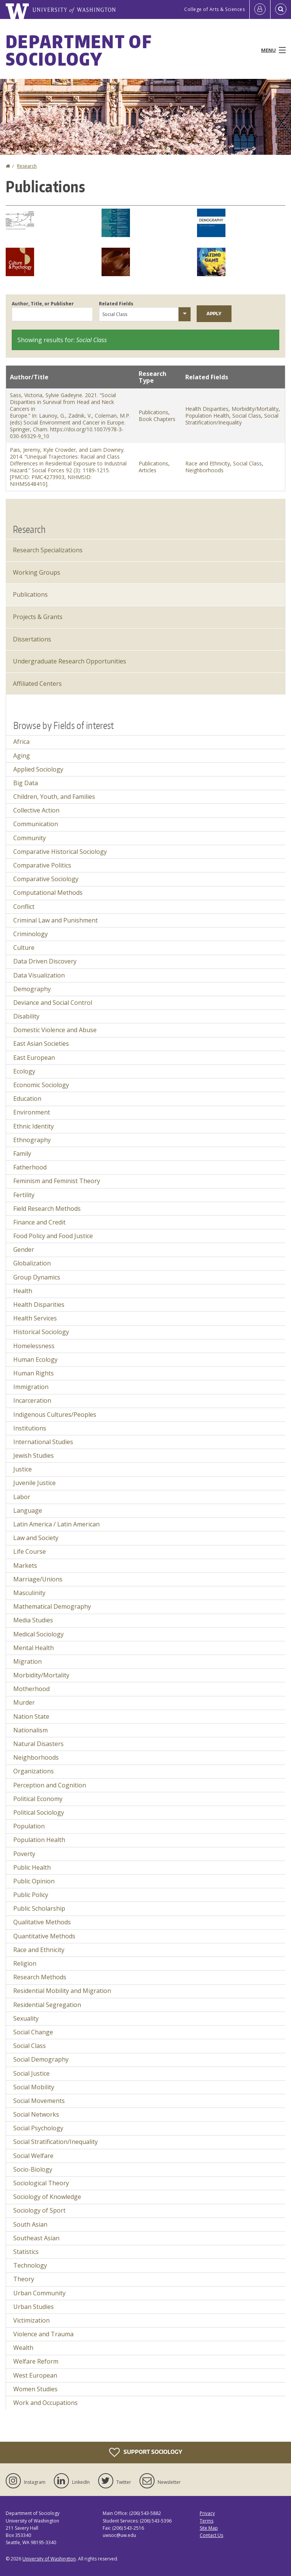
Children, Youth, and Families (54, 796)
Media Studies (33, 1620)
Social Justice (31, 2073)
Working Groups (36, 572)
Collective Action (36, 810)
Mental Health (33, 1648)
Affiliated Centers (37, 683)
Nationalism (30, 1730)
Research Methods (39, 1977)
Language (27, 1510)
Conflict (23, 906)
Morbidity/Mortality (255, 408)
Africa (21, 741)
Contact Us (211, 2535)
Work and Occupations (45, 2402)
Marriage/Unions (38, 1579)
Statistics (26, 2252)
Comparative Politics (42, 865)
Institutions (29, 1428)
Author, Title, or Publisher (43, 303)
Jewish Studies (33, 1455)
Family (22, 1153)
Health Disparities (206, 408)
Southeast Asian (36, 2238)
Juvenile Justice (34, 1483)
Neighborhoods (204, 470)
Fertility (23, 1195)
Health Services (35, 1318)
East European (34, 1057)
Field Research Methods (47, 1208)
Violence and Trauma (43, 2334)
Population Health (207, 415)
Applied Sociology (38, 769)
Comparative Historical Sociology (60, 851)
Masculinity (29, 1593)
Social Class (246, 415)
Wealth (23, 2347)
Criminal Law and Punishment (55, 920)
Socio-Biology (32, 2169)
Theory (23, 2279)
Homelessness (34, 1346)
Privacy (207, 2513)
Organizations (33, 1771)
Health (22, 1291)
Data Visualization (39, 975)
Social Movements (39, 2101)
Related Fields (116, 303)
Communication (35, 824)
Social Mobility (33, 2087)
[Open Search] (281, 9)
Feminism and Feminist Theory (56, 1181)
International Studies (43, 1442)
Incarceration (32, 1400)
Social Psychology (38, 2128)
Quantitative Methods (44, 1936)
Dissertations (32, 639)
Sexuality (26, 2018)
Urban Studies (33, 2307)
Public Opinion (34, 1881)
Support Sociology (145, 2452)
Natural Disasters (38, 1744)
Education (27, 1098)
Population (29, 1826)
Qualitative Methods (42, 1922)
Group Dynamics (36, 1277)
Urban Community (39, 2293)
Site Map (209, 2528)
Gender (23, 1249)
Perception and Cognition (49, 1785)
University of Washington (49, 2559)
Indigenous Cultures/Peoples (54, 1414)
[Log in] (260, 9)
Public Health (32, 1867)
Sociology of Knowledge (47, 2197)
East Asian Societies (41, 1043)
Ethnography (32, 1140)
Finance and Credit (39, 1222)
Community (29, 838)
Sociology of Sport (39, 2210)
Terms (206, 2521)
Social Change (33, 2032)
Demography (32, 989)
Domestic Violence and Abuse (55, 1030)
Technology (30, 2265)
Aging (21, 755)
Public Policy (30, 1895)
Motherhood (31, 1689)
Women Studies (35, 2389)
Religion (24, 1963)
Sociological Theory (41, 2183)
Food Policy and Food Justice (53, 1236)
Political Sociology (38, 1812)
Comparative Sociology (45, 879)
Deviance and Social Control (52, 1002)
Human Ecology (35, 1359)
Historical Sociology (41, 1332)
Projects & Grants (38, 617)
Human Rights (33, 1373)
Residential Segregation (47, 2005)
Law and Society (35, 1538)
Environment (31, 1112)
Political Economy (38, 1799)
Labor (21, 1497)
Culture (23, 947)
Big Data (25, 783)
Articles (147, 470)
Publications (153, 412)
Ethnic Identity (33, 1126)
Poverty (24, 1854)
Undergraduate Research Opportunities (69, 661)
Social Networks (36, 2114)
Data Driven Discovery (45, 961)
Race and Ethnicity (207, 463)
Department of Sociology (79, 50)
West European (35, 2375)
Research (27, 166)
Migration (27, 1661)
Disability (26, 1016)
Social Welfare (33, 2156)
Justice (22, 1469)
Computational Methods (48, 892)
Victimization (31, 2320)
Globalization (32, 1263)
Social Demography (41, 2059)
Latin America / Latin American (56, 1524)
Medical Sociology (38, 1634)
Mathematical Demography (52, 1606)
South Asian (30, 2224)
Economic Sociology (41, 1085)
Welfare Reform (35, 2361)
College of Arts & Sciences (214, 9)
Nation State (31, 1716)
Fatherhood (30, 1167)
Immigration (30, 1387)
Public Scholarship (39, 1908)
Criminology (30, 934)
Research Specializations (48, 550)
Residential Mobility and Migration (62, 1991)
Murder (24, 1702)
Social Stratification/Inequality (231, 419)
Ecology (24, 1071)
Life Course (29, 1551)
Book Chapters (157, 419)
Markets (25, 1565)
